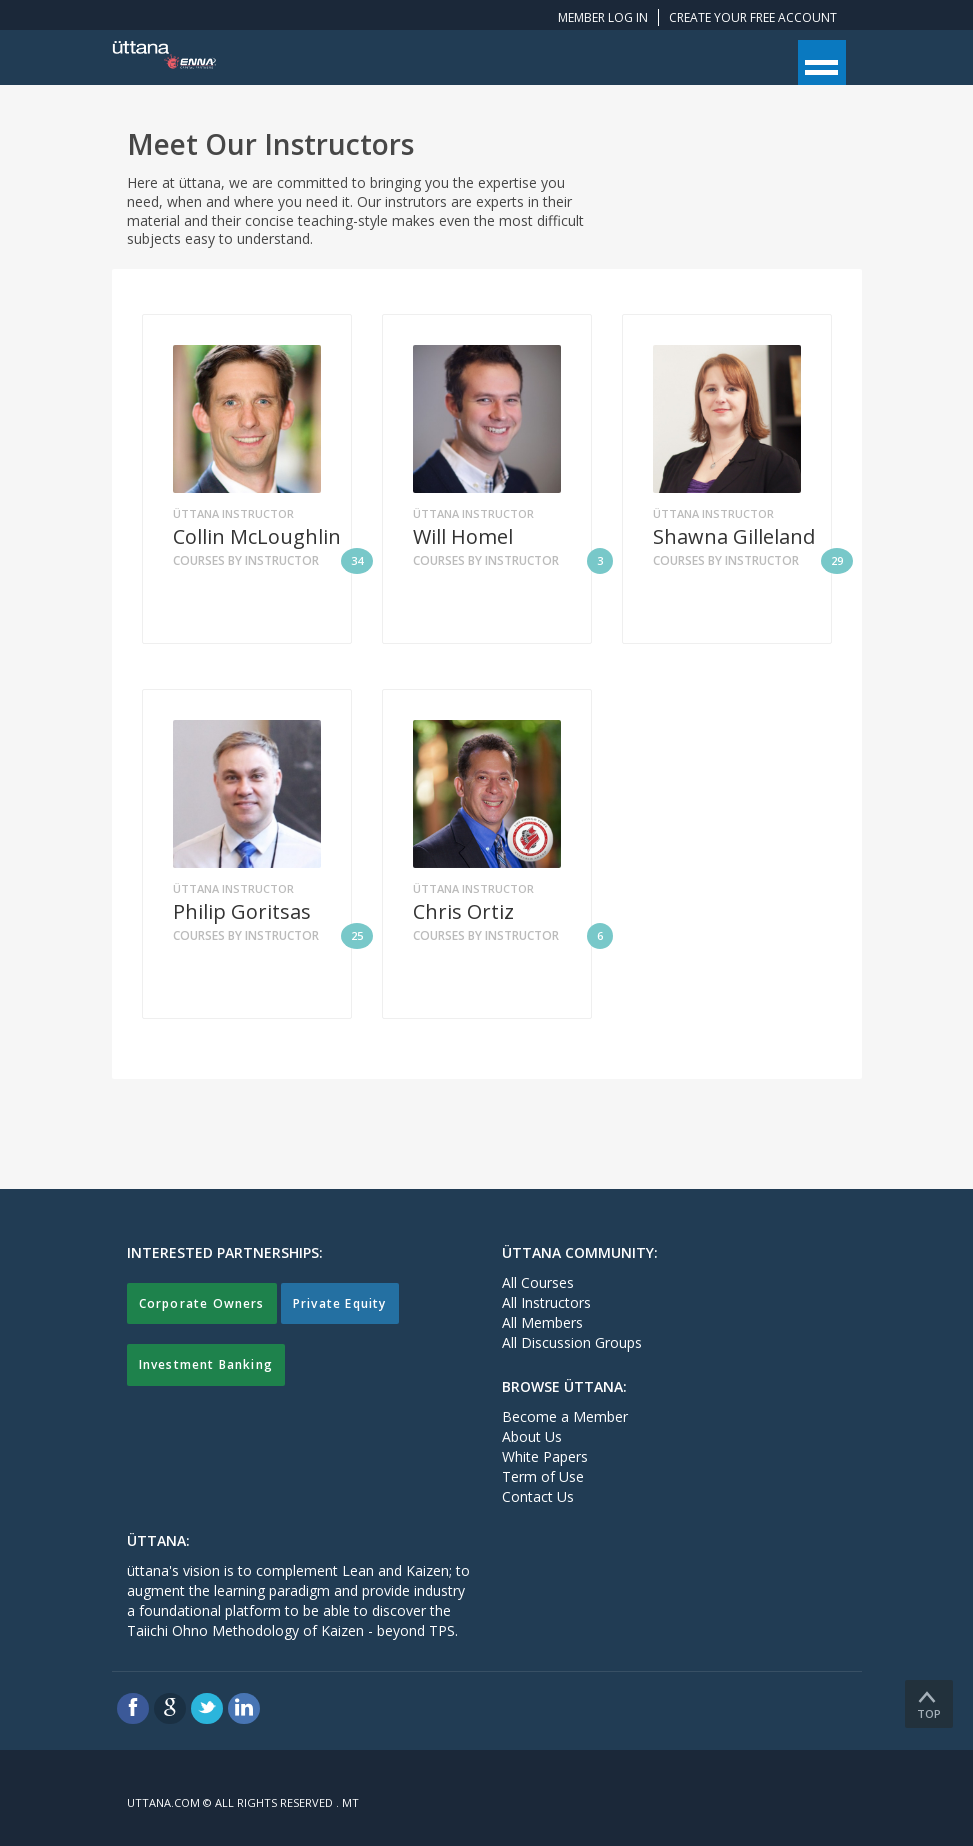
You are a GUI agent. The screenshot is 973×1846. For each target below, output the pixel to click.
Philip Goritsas (242, 912)
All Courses (538, 1282)
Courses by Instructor (273, 561)
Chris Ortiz (463, 912)
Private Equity (340, 1303)
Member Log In (603, 17)
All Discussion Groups (572, 1342)
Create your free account (753, 17)
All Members (542, 1322)
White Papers (545, 1456)
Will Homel (463, 537)
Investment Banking (206, 1364)
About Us (532, 1436)
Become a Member (565, 1416)
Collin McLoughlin (257, 537)
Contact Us (538, 1496)
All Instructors (546, 1302)
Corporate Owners (202, 1303)
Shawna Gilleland (734, 537)
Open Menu (822, 62)
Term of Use (543, 1476)
